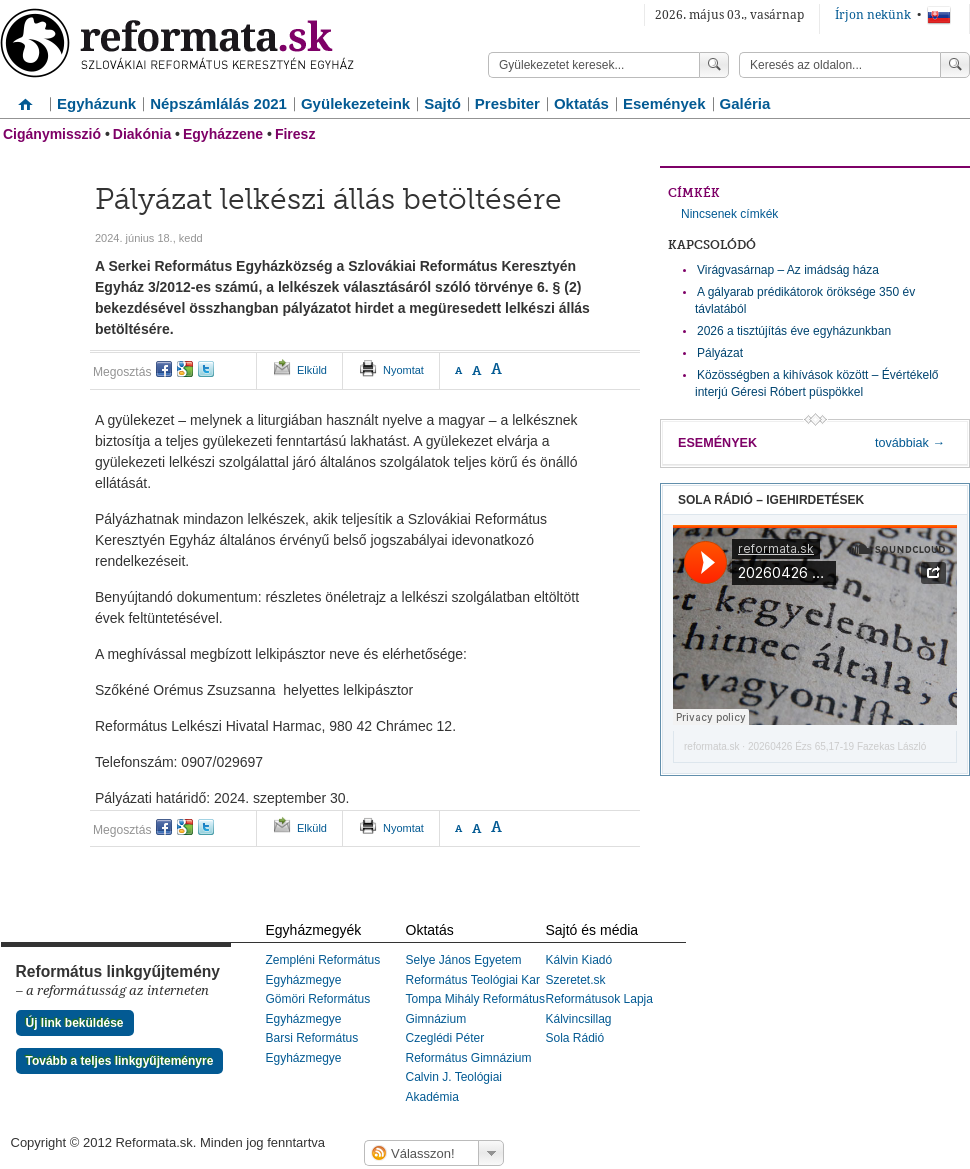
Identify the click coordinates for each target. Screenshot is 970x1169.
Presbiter (507, 103)
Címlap (25, 97)
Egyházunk (96, 103)
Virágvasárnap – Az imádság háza (788, 270)
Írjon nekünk (873, 15)
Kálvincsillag (579, 1019)
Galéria (745, 103)
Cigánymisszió (52, 134)
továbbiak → (910, 443)
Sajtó (442, 103)
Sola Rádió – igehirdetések (771, 500)
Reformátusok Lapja (599, 999)
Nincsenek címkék (729, 214)
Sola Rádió (575, 1038)
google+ (185, 369)
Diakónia (142, 134)
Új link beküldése (75, 1023)
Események (664, 103)
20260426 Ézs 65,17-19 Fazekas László (837, 746)
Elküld (312, 370)
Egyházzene (223, 134)
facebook (164, 369)
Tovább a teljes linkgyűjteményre (120, 1061)
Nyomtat (403, 370)
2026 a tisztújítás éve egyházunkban (794, 331)
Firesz (295, 134)
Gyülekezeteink (355, 103)
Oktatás (581, 103)
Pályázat (720, 353)
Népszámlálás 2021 (218, 103)
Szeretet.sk (576, 980)
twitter (206, 369)
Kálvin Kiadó (579, 960)
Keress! (955, 65)
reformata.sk (712, 746)
